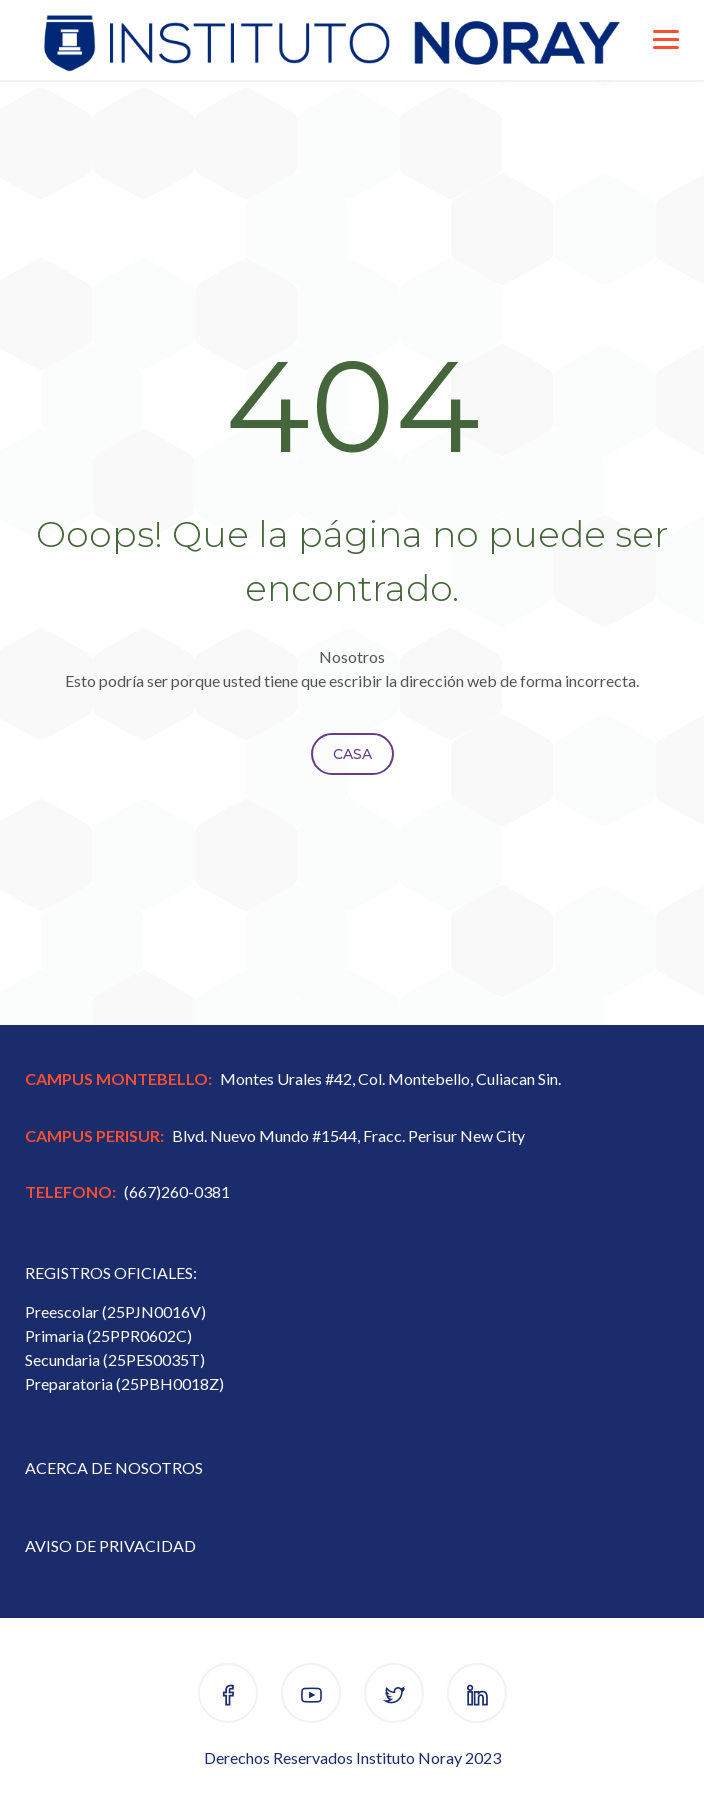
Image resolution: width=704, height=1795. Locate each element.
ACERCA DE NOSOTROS (114, 1467)
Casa (352, 754)
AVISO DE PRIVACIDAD (110, 1545)
